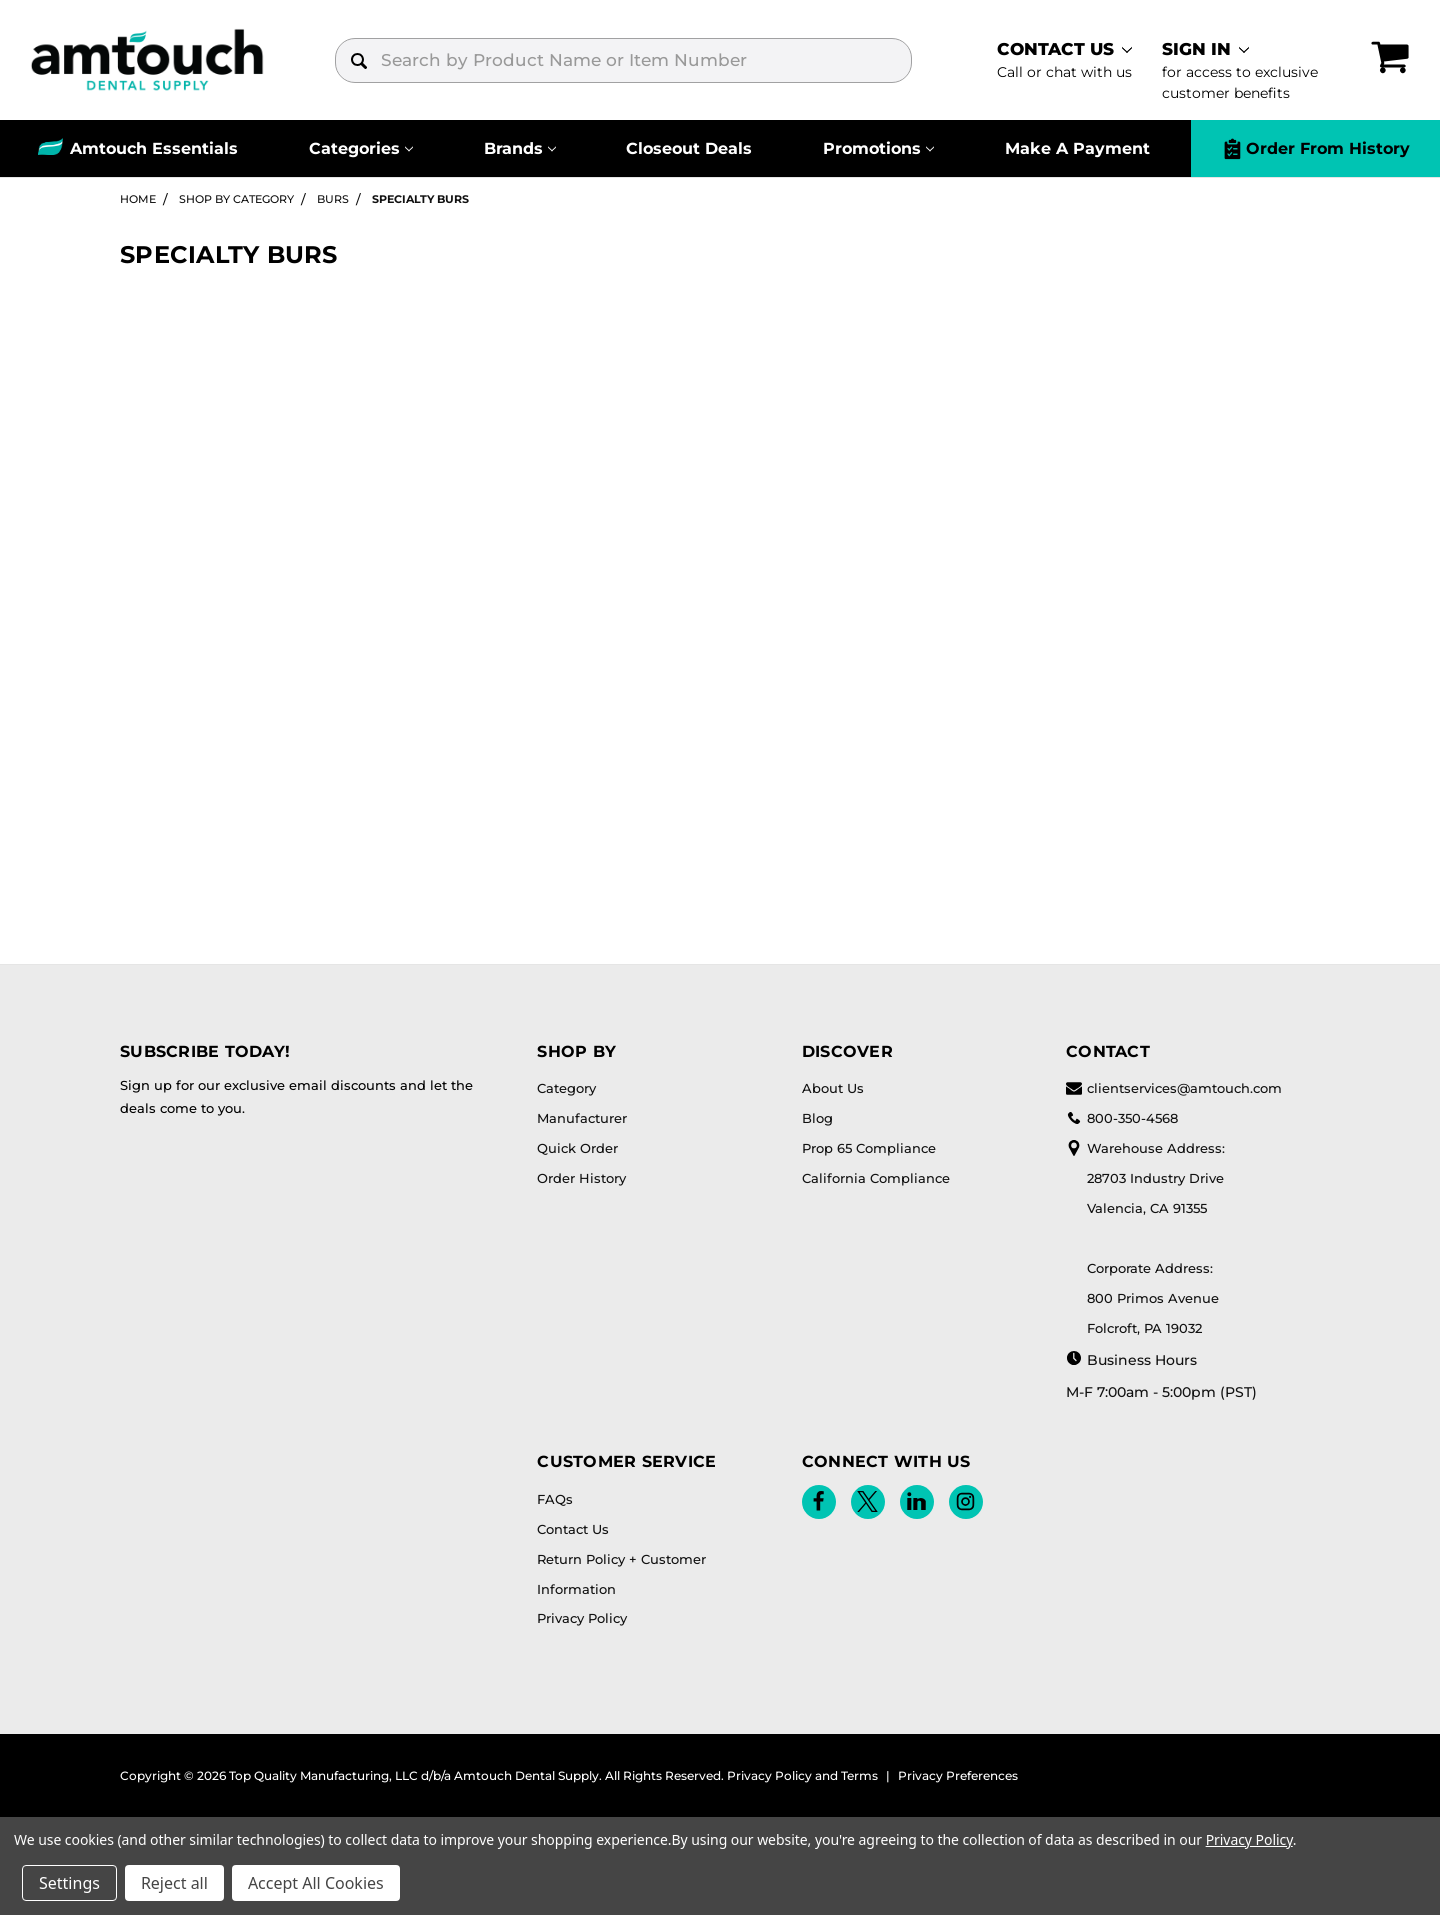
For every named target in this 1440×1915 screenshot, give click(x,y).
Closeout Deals (689, 148)
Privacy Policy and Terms (802, 1775)
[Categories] (361, 148)
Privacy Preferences (958, 1775)
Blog (817, 1118)
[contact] (1064, 60)
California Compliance (876, 1178)
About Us (833, 1088)
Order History (581, 1178)
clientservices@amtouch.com (1174, 1088)
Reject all (174, 1883)
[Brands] (520, 148)
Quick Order (577, 1148)
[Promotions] (878, 148)
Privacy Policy (582, 1618)
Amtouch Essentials (154, 148)
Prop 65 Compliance (869, 1148)
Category (566, 1088)
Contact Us (573, 1529)
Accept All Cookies (316, 1883)
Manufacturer (582, 1118)
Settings (69, 1883)
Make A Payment (1077, 148)
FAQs (555, 1499)
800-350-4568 (1122, 1118)
